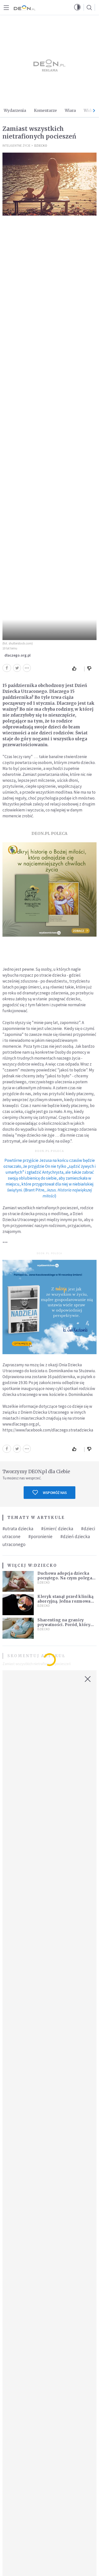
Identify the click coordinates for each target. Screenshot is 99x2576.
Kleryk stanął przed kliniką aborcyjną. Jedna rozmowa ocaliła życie (65, 1601)
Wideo (90, 110)
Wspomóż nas (50, 1492)
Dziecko (40, 145)
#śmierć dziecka (57, 1528)
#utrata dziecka (17, 1528)
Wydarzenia (15, 110)
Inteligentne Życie (16, 145)
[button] (77, 7)
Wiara (70, 110)
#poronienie (40, 1536)
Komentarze (45, 110)
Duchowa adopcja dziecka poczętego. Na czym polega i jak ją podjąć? (66, 1578)
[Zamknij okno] (88, 1679)
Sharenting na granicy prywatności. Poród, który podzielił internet (63, 1625)
